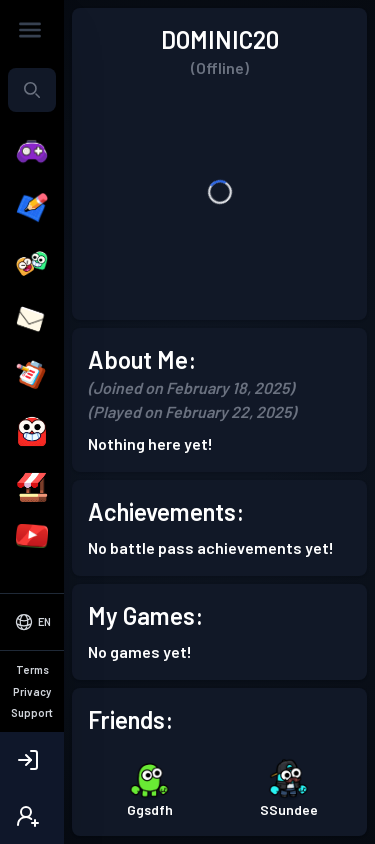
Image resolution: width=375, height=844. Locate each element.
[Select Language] (32, 622)
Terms (32, 669)
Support (32, 712)
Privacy (32, 691)
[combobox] (32, 90)
